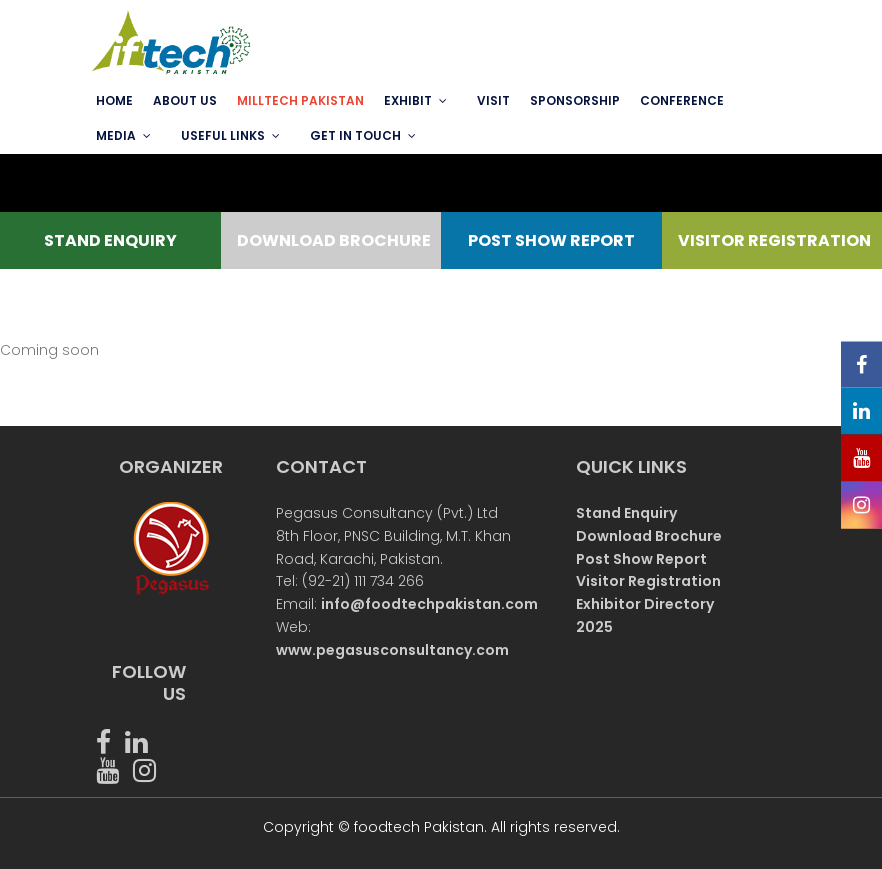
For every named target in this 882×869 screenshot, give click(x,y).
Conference (682, 100)
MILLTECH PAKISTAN (300, 100)
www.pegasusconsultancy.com (392, 650)
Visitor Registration (648, 581)
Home (114, 100)
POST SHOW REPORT (551, 240)
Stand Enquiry (626, 513)
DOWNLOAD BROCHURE (332, 240)
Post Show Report (641, 559)
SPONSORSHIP (575, 100)
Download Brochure (649, 536)
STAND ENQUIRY (110, 240)
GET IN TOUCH (355, 135)
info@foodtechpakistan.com (429, 604)
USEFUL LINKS (223, 135)
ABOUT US (185, 100)
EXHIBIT (408, 100)
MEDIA (116, 135)
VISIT (493, 100)
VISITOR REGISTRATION (773, 240)
